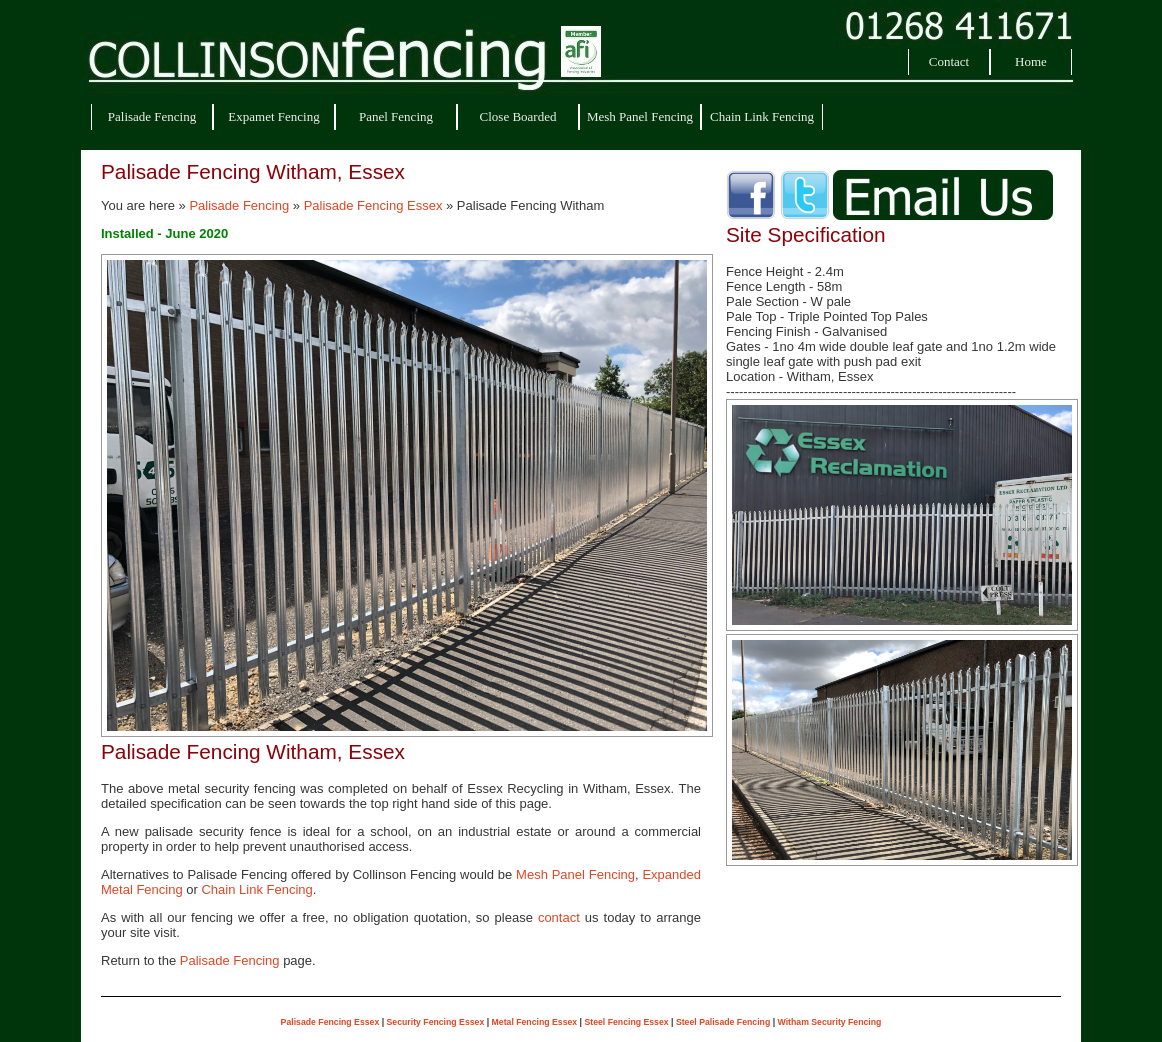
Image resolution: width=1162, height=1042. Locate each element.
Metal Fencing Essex (535, 1022)
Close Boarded (518, 116)
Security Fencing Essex (436, 1022)
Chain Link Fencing (762, 116)
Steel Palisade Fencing (723, 1022)
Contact (949, 61)
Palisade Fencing (152, 116)
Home (1031, 61)
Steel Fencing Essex (626, 1022)
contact (559, 917)
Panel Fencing (396, 116)
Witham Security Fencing (830, 1022)
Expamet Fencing (273, 116)
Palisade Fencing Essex (373, 205)
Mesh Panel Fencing (640, 116)
